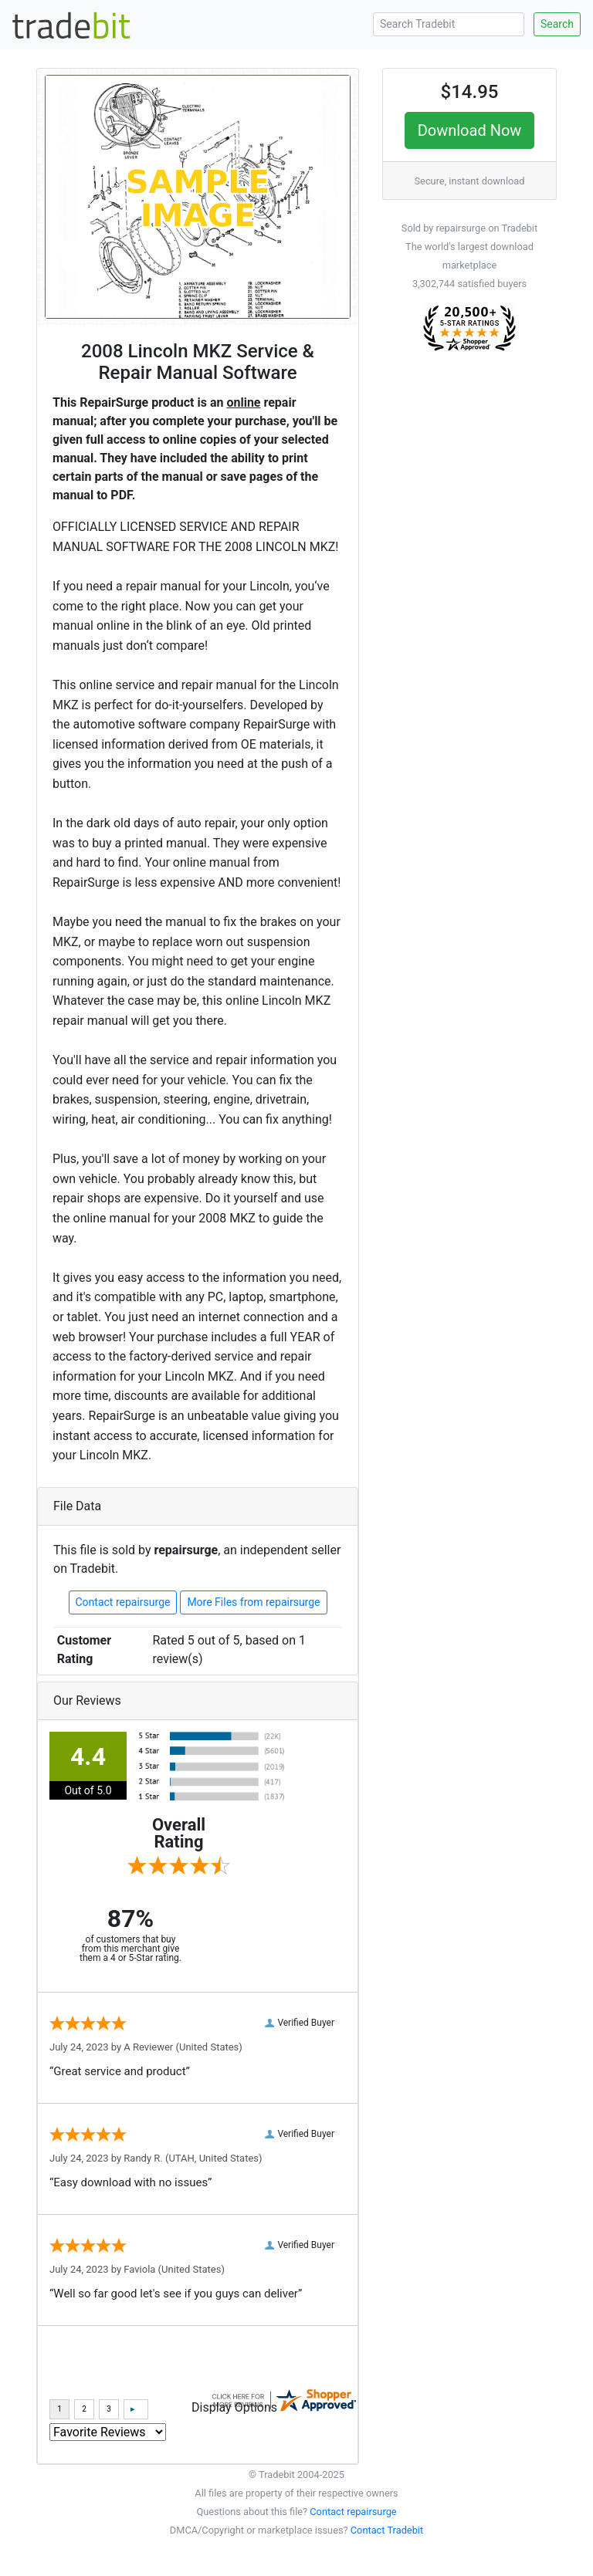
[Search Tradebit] (448, 24)
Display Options (234, 2407)
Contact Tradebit (387, 2530)
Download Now (470, 130)
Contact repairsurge (123, 1602)
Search (557, 24)
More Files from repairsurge (253, 1602)
